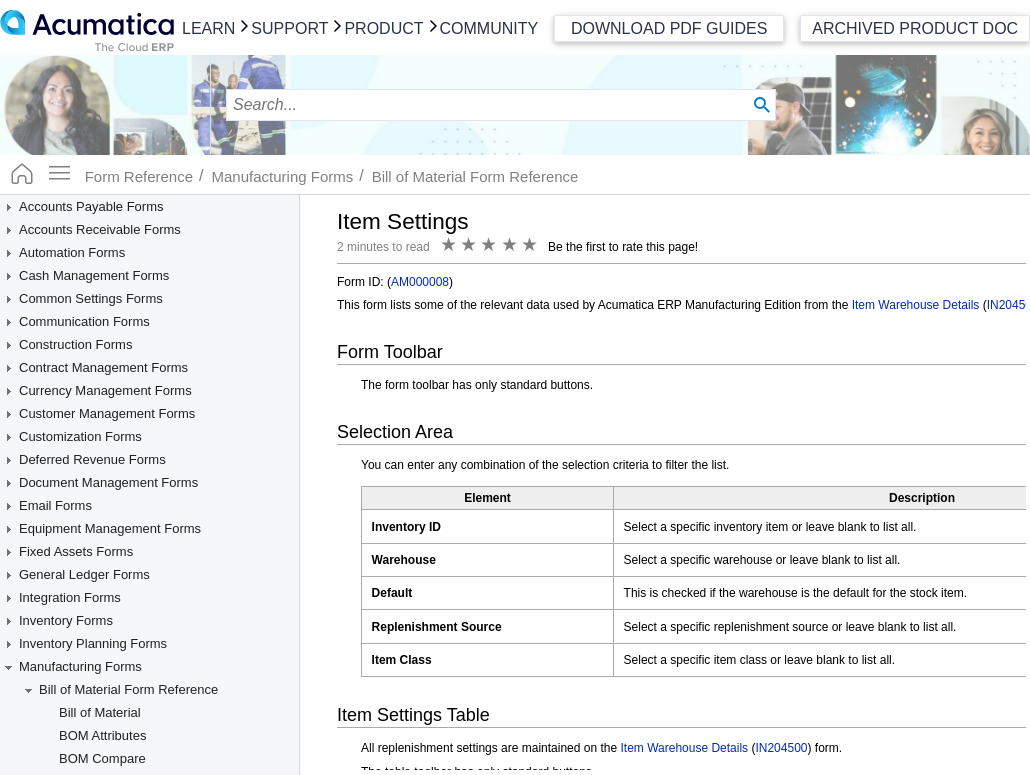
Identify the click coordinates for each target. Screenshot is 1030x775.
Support (289, 28)
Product (383, 28)
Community (489, 28)
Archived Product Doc (915, 28)
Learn (208, 28)
